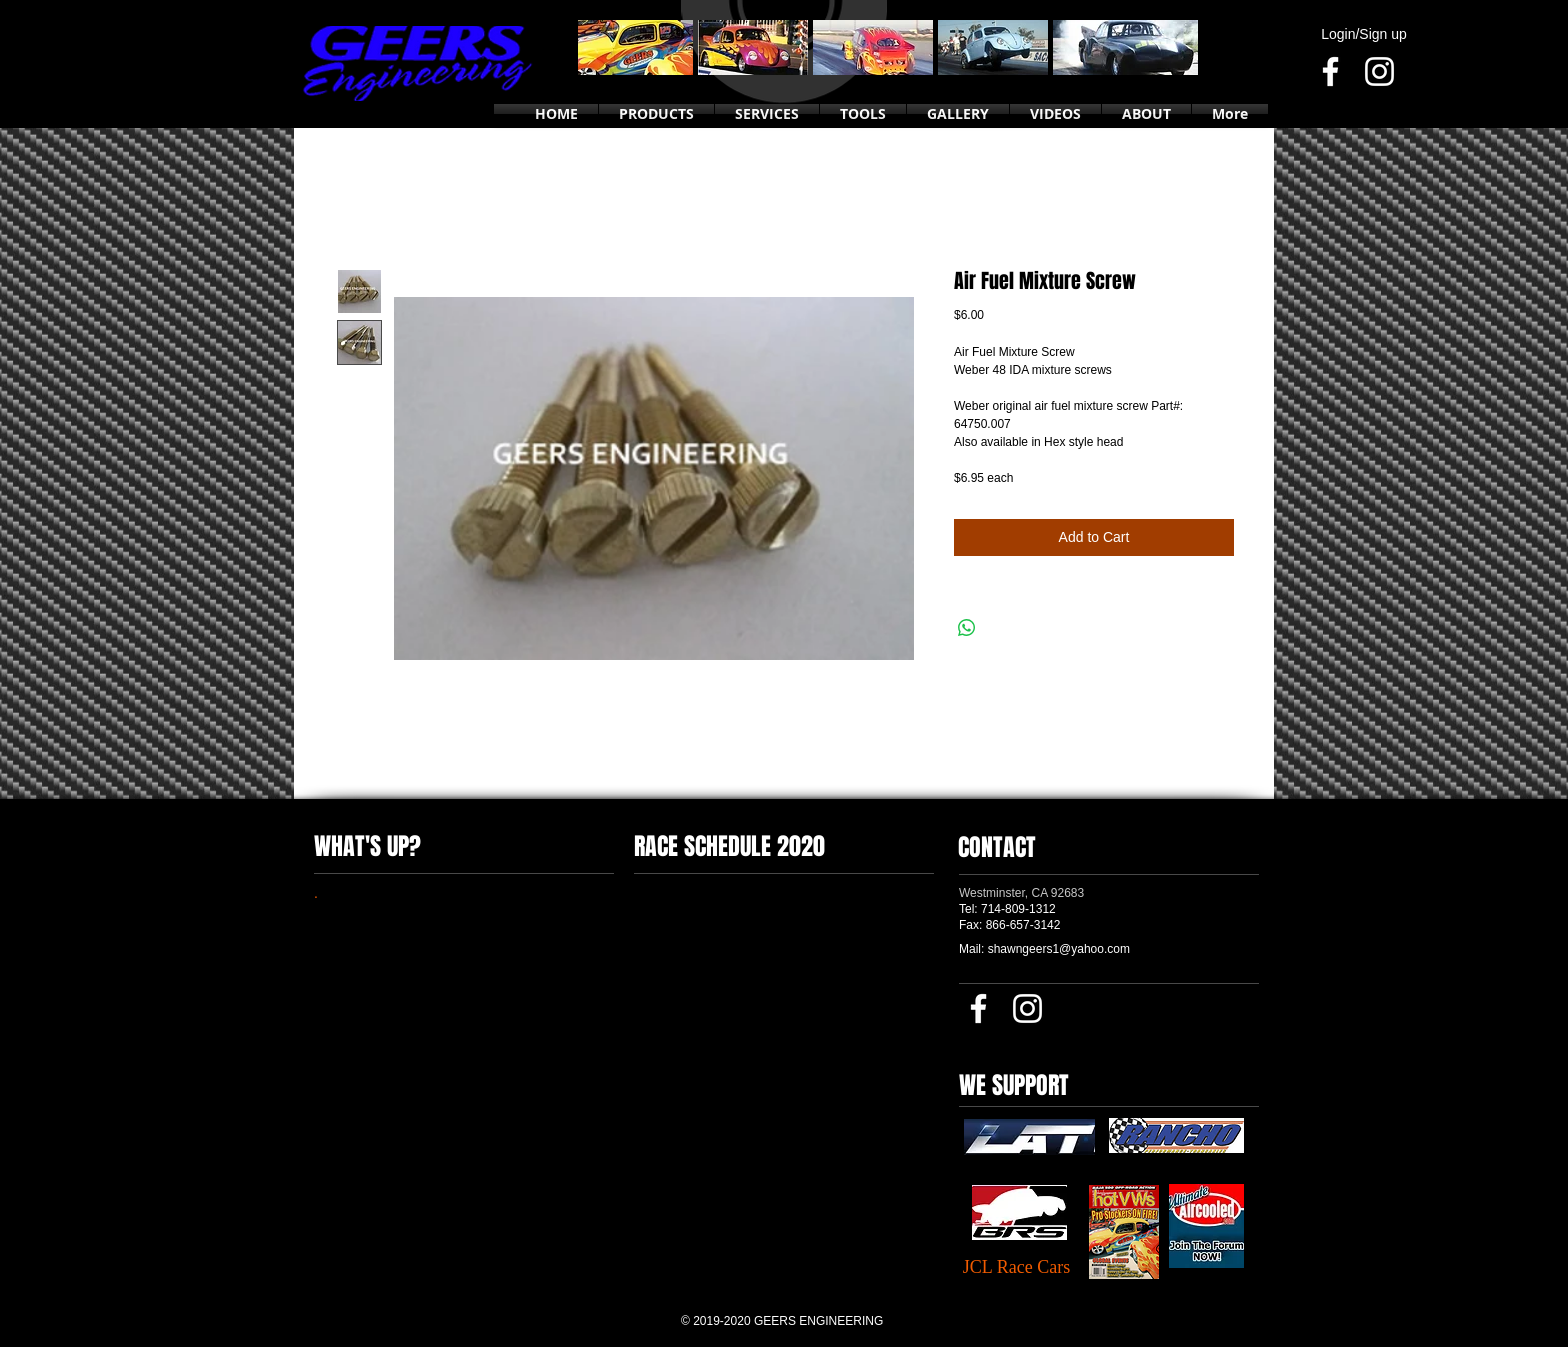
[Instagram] (1379, 71)
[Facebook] (1330, 71)
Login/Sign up (1364, 34)
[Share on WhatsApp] (967, 628)
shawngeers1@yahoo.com (1059, 949)
